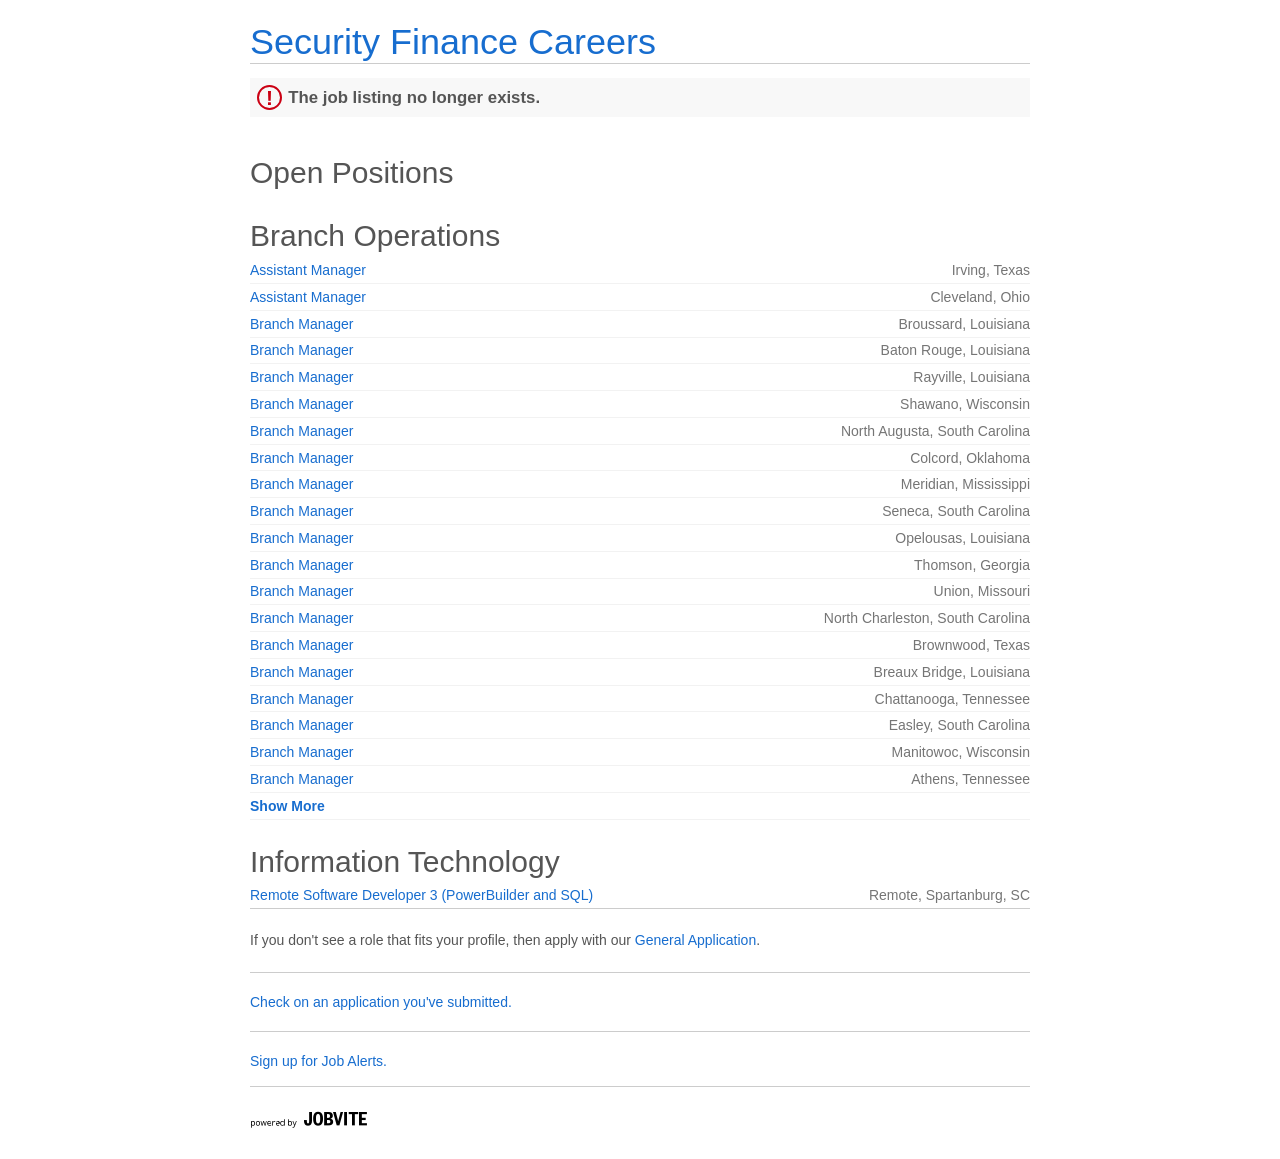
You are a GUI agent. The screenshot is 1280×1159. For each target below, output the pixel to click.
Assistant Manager (308, 270)
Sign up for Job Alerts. (318, 1061)
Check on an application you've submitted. (381, 1002)
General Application (695, 940)
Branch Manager (302, 324)
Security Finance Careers (453, 41)
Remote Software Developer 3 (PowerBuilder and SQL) (421, 895)
